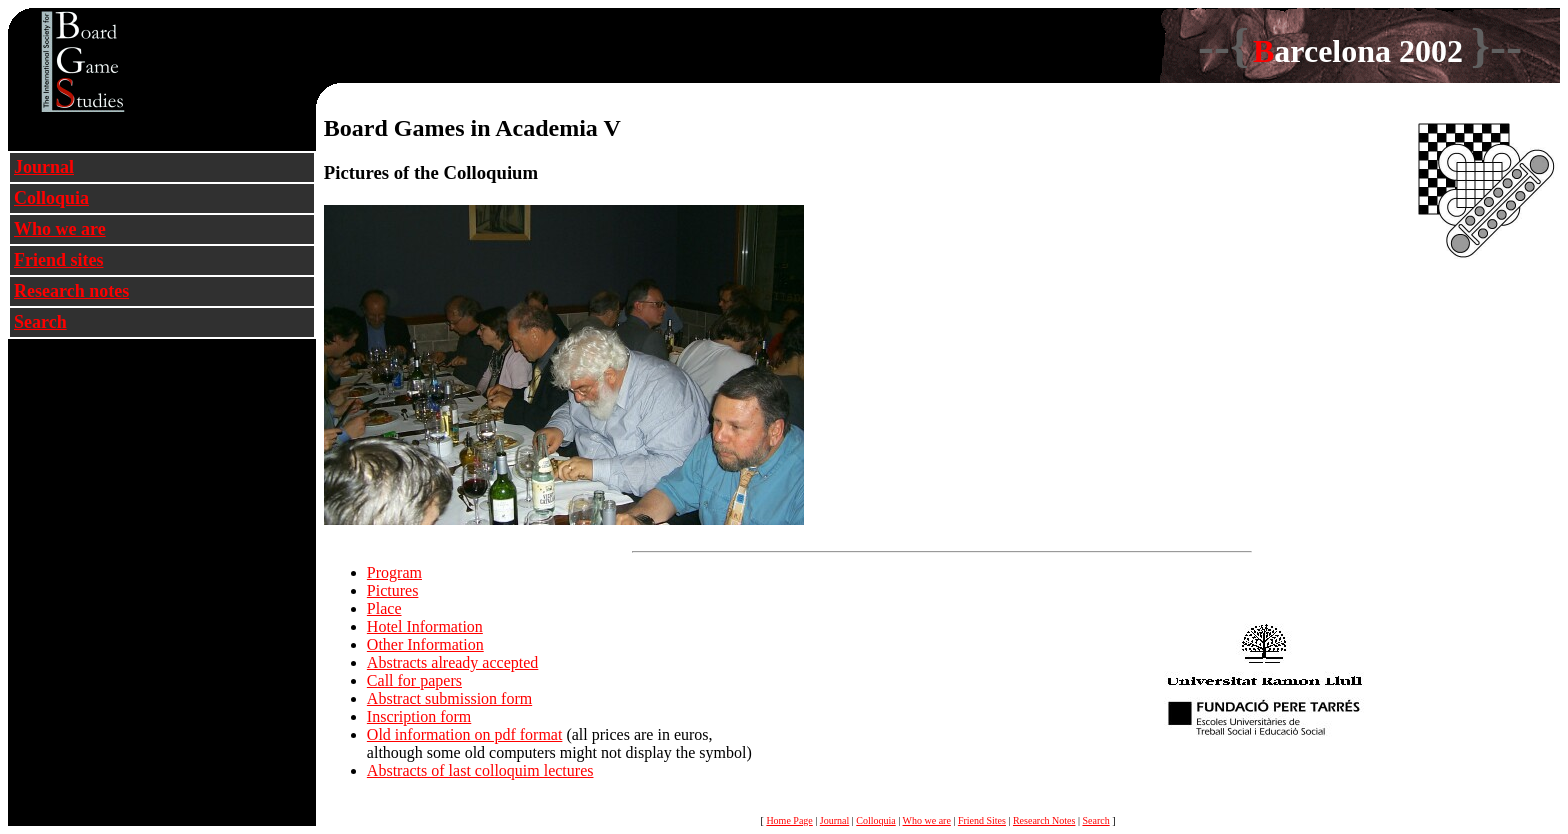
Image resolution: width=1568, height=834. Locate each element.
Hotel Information (425, 626)
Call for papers (414, 680)
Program (394, 572)
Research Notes (1044, 820)
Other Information (425, 644)
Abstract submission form (449, 698)
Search (40, 322)
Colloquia (51, 198)
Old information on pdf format (465, 734)
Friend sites (59, 260)
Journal (44, 167)
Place (384, 608)
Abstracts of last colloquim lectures (480, 770)
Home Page (789, 820)
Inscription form (419, 716)
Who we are (60, 229)
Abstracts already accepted (452, 662)
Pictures (393, 590)
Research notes (71, 291)
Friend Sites (982, 820)
